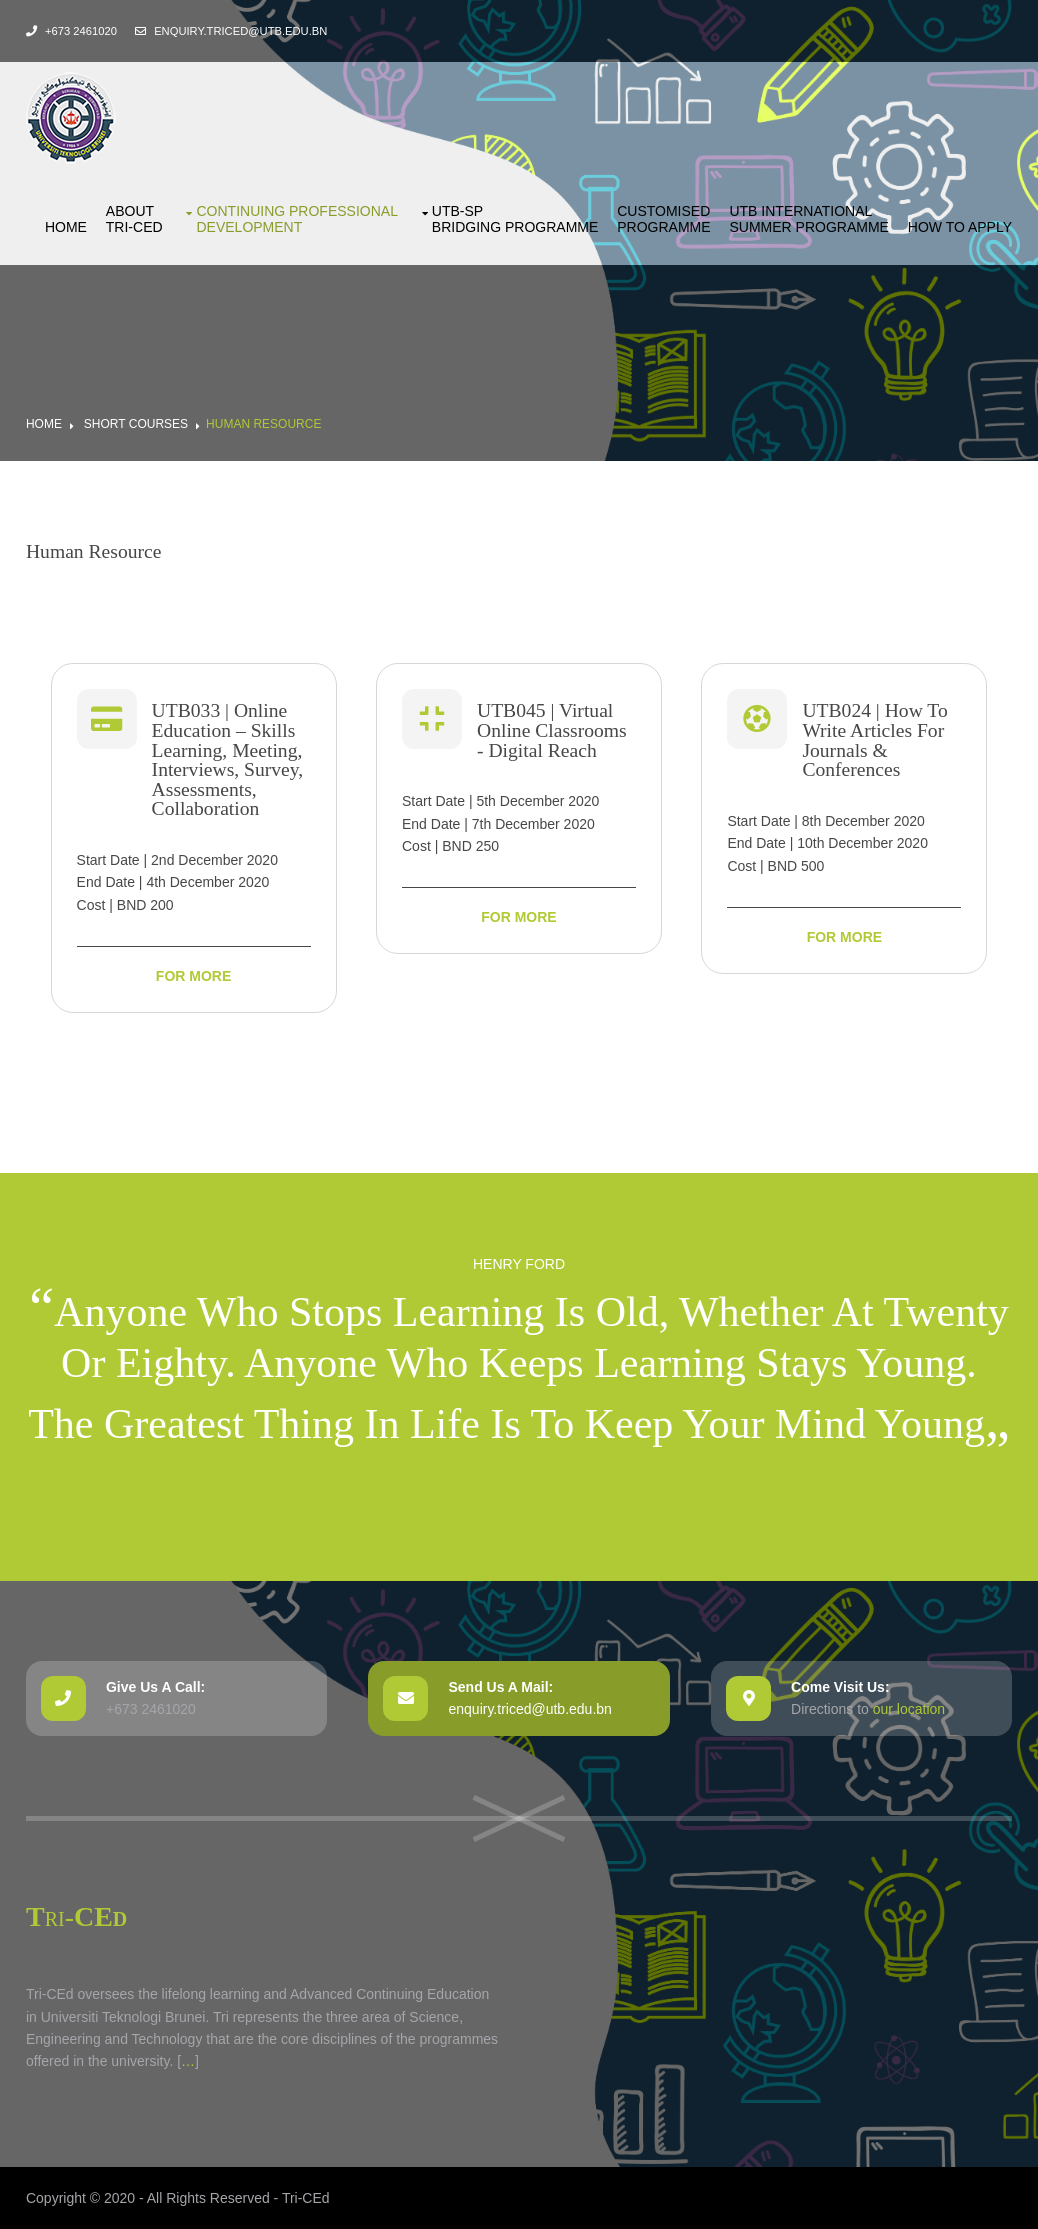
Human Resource (263, 424)
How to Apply (960, 227)
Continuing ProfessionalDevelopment (296, 219)
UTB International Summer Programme (808, 219)
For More (193, 976)
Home (66, 227)
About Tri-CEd (134, 219)
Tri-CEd (306, 2198)
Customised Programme (663, 219)
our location (909, 1709)
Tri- (76, 1916)
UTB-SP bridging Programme (515, 219)
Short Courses (136, 424)
